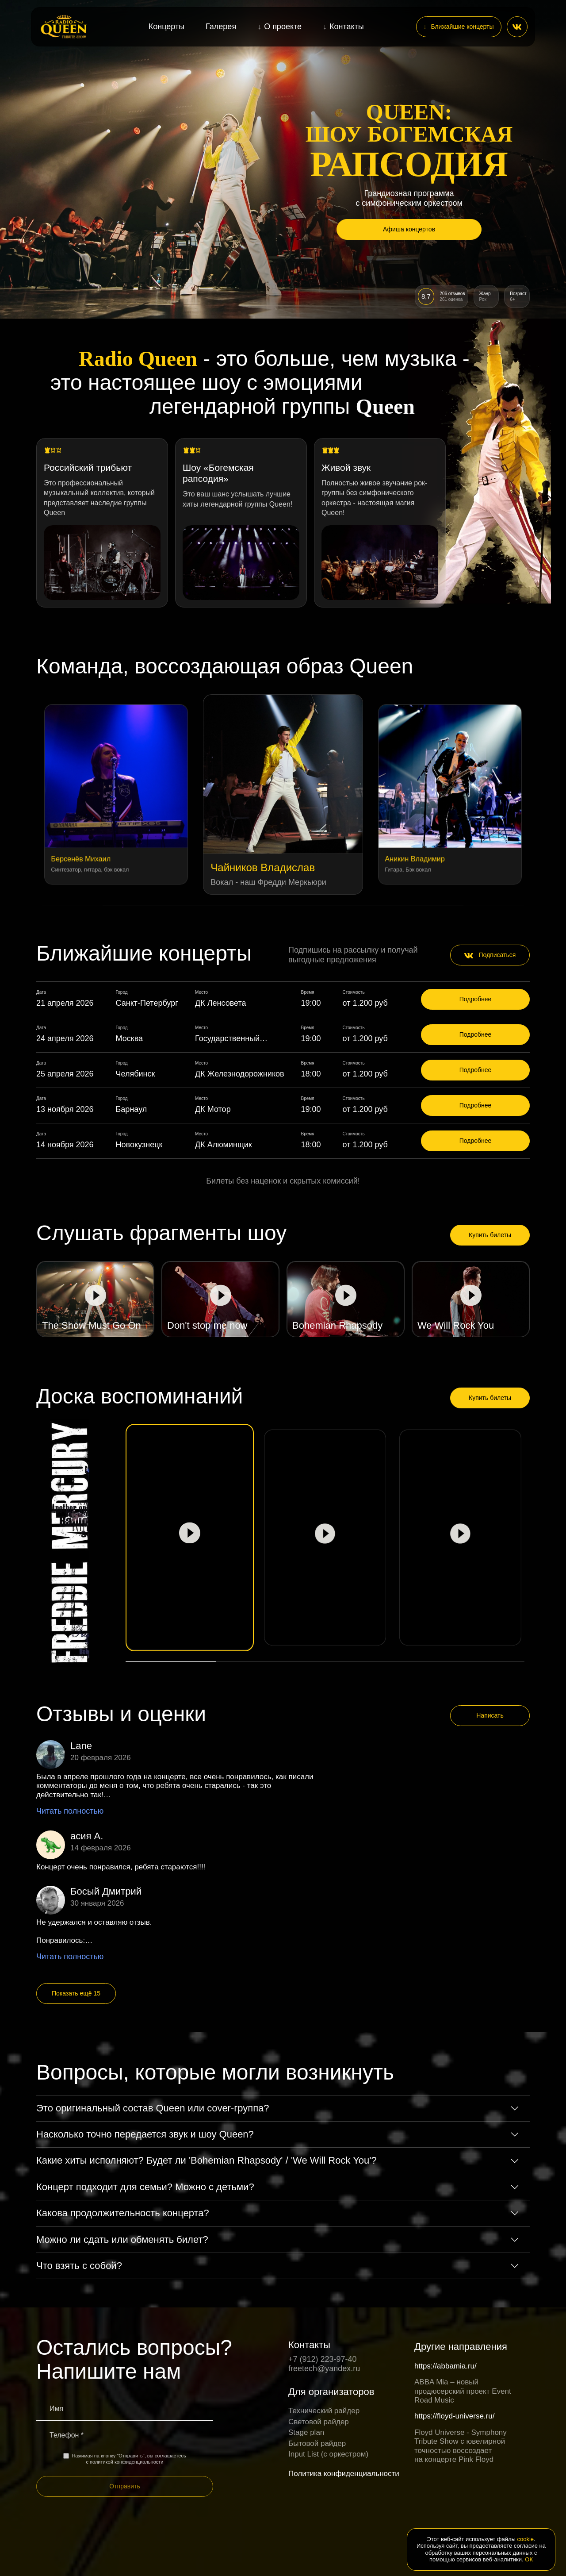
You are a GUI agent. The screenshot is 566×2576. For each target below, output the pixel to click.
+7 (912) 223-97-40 (322, 2359)
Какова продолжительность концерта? (122, 2212)
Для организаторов (331, 2391)
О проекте (283, 26)
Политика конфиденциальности (343, 2473)
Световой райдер (318, 2422)
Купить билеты (490, 1234)
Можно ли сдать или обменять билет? (122, 2239)
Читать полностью (69, 1811)
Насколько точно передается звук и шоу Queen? (145, 2134)
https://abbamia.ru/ (445, 2366)
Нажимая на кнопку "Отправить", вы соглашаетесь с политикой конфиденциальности (124, 2459)
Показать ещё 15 (76, 1993)
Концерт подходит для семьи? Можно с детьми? (145, 2186)
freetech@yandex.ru (324, 2368)
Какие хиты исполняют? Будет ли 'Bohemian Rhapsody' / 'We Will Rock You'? (206, 2160)
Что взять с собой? (79, 2265)
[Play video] (95, 1299)
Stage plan (306, 2432)
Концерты (166, 26)
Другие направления (460, 2346)
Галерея (221, 26)
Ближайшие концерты (461, 26)
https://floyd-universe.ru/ (454, 2416)
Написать (489, 1715)
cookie (525, 2539)
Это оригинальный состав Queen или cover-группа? (152, 2108)
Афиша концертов (409, 229)
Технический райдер (323, 2411)
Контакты (346, 26)
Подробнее (475, 999)
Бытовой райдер (317, 2443)
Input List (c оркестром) (328, 2454)
